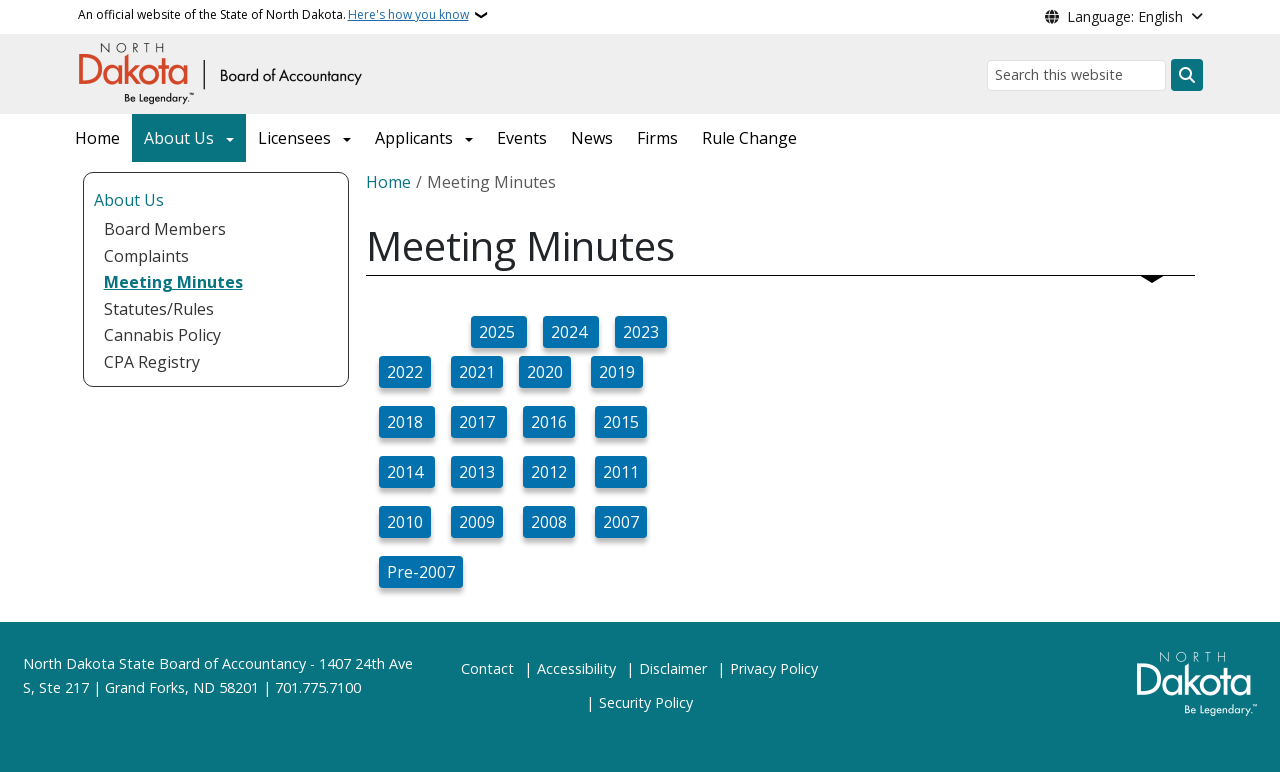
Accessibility (576, 668)
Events (522, 138)
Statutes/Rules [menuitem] (159, 309)
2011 (621, 472)
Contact (487, 668)
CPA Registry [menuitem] (152, 362)
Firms (657, 138)
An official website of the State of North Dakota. (273, 15)
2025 (499, 332)
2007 (621, 522)
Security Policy (646, 702)
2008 (549, 522)
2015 (621, 422)
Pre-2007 (421, 572)
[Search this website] (1076, 75)
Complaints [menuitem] (146, 256)
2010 (405, 522)
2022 (405, 372)
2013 (477, 472)
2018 (407, 422)
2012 (549, 472)
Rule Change (749, 138)
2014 (407, 472)
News (592, 138)
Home (97, 138)
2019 (617, 372)
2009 (477, 522)
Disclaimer (673, 668)
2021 (477, 372)
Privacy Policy (774, 668)
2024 (571, 332)
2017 (479, 422)
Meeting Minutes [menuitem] (173, 282)
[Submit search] (1187, 75)
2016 (549, 422)
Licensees (294, 138)
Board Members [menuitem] (165, 229)
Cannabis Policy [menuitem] (162, 335)
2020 (545, 372)
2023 (641, 332)
